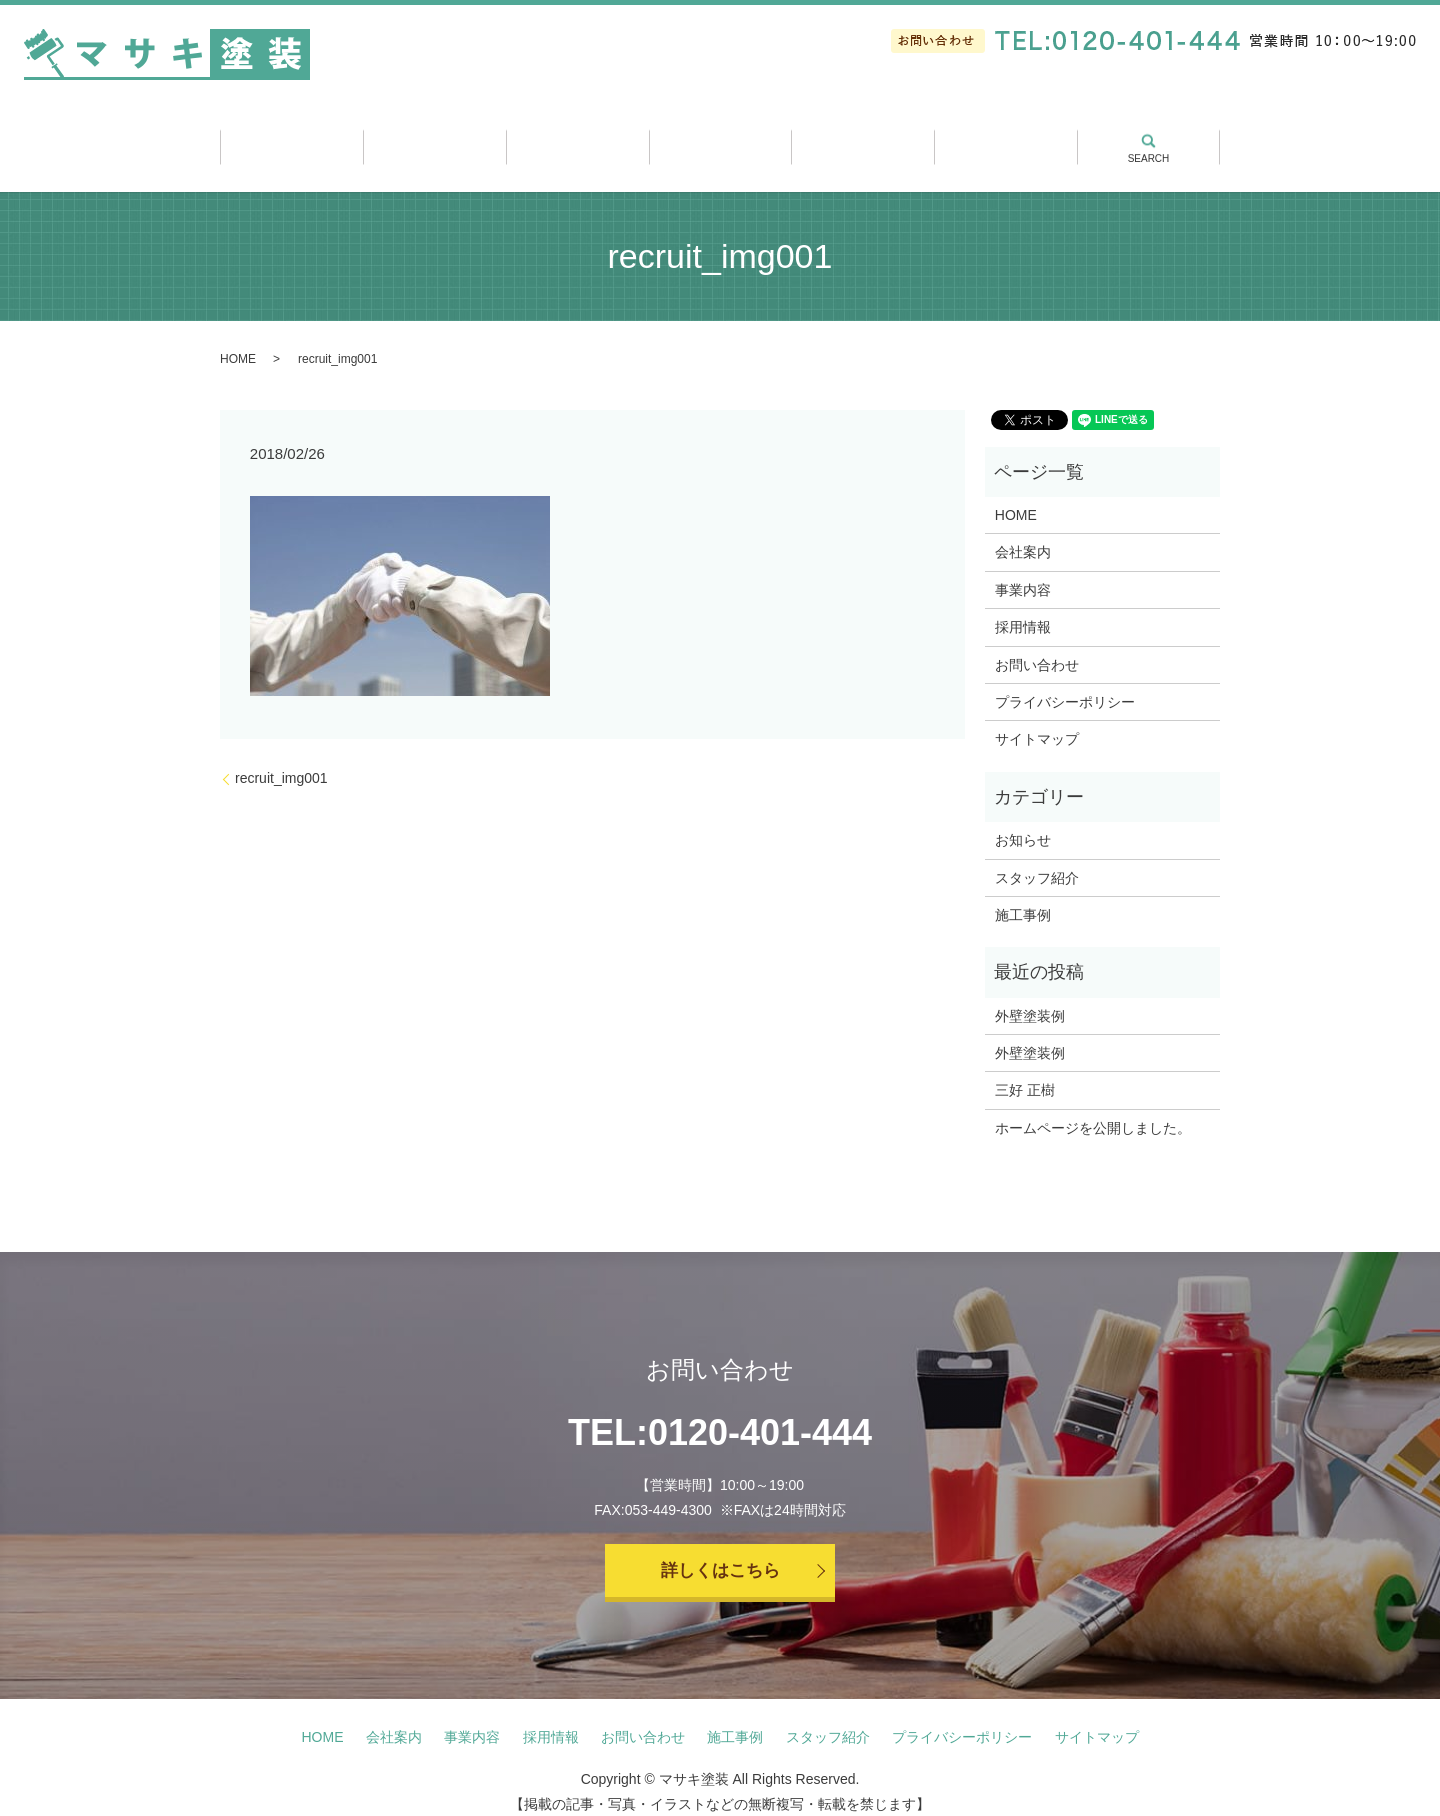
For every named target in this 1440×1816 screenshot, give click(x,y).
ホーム (291, 140)
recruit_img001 (281, 761)
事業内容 (577, 140)
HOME (238, 342)
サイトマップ (1037, 722)
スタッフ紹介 (862, 140)
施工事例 (720, 140)
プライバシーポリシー (1065, 685)
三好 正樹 (1025, 1073)
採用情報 (1005, 140)
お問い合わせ (1037, 647)
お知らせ (1023, 823)
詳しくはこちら (720, 1555)
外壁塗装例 (1030, 998)
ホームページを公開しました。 (1093, 1111)
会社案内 (434, 140)
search (1148, 132)
